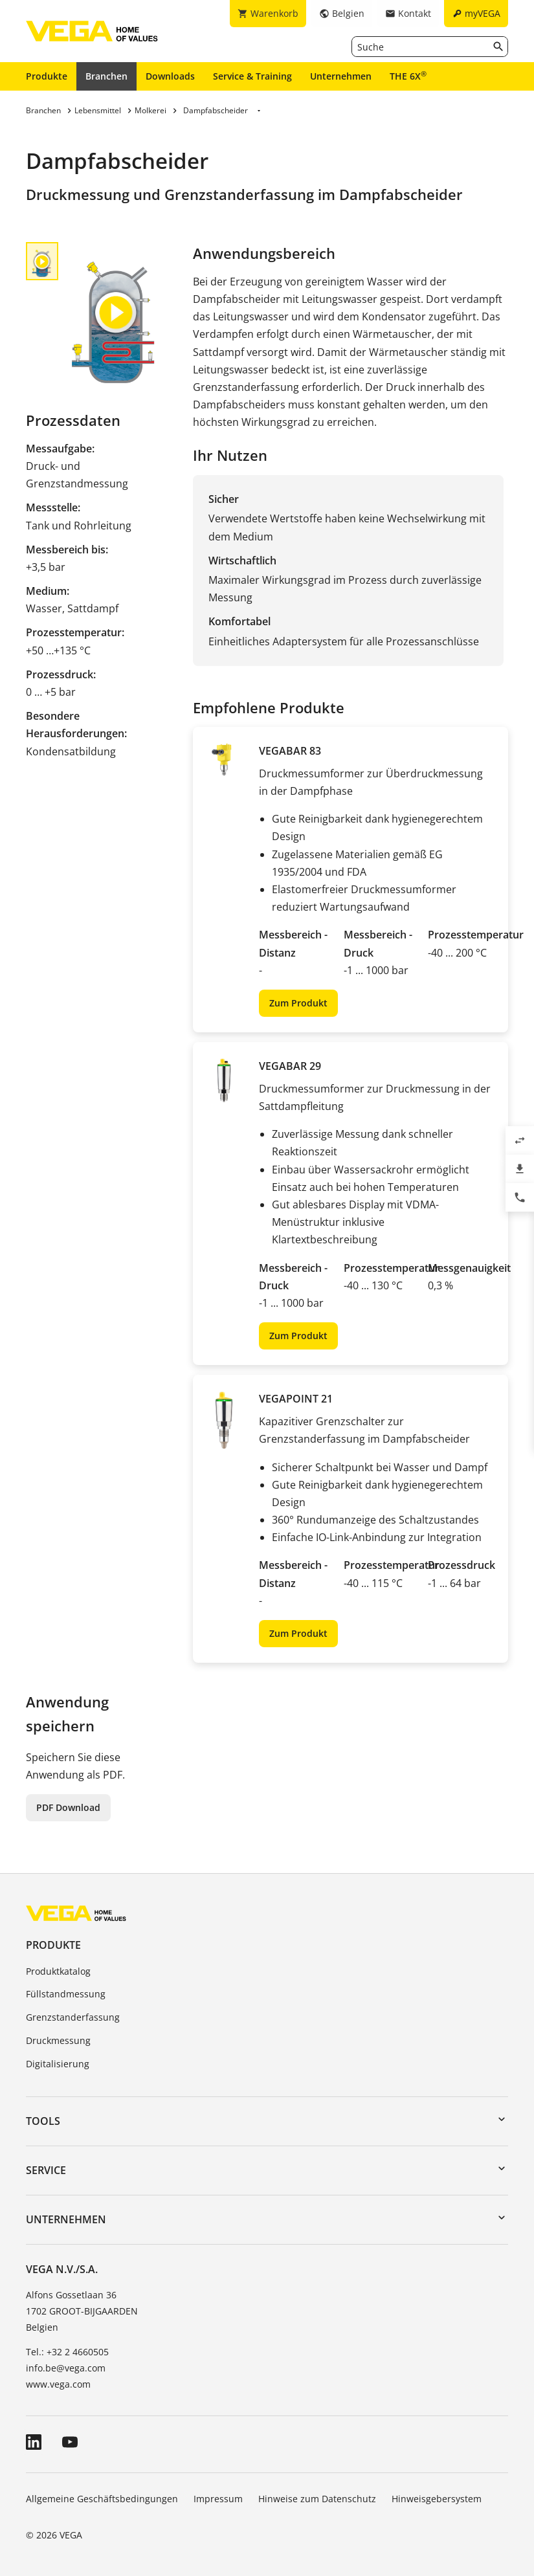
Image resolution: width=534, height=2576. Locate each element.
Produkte (46, 76)
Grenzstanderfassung (73, 2017)
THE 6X (408, 75)
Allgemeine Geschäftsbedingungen (102, 2499)
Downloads (170, 76)
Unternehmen (341, 76)
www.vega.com (58, 2384)
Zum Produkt (298, 1003)
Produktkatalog (58, 1971)
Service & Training (252, 76)
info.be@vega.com (66, 2368)
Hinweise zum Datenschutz (317, 2499)
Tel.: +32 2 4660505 (67, 2352)
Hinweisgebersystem (437, 2499)
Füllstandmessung (66, 1994)
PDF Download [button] (68, 1807)
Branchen (106, 76)
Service (46, 2170)
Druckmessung (58, 2040)
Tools (43, 2121)
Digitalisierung (57, 2064)
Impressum (218, 2499)
